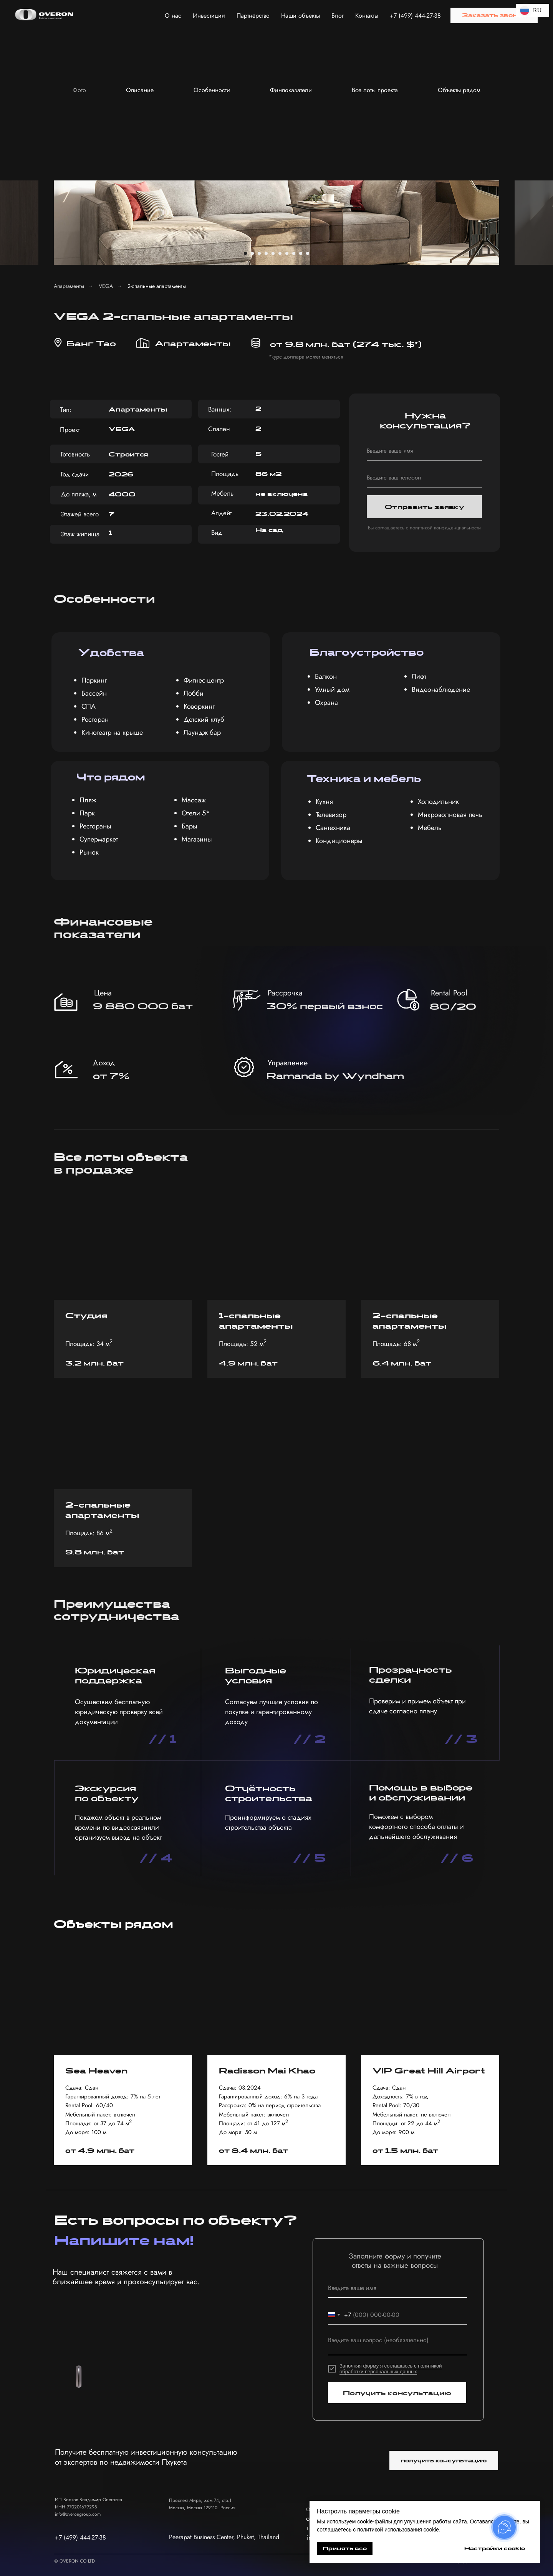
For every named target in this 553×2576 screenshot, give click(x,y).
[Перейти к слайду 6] (279, 253)
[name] (424, 451)
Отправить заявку (424, 506)
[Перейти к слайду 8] (293, 253)
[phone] (424, 478)
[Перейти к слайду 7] (286, 253)
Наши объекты (300, 15)
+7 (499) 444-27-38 (415, 15)
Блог (337, 15)
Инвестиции (209, 15)
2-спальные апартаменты (156, 286)
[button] (494, 15)
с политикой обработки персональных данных (390, 2368)
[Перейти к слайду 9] (300, 253)
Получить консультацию (397, 2392)
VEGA (106, 286)
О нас (173, 15)
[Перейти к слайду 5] (273, 253)
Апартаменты (69, 286)
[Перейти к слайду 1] (245, 253)
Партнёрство (253, 15)
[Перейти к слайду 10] (307, 253)
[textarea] (397, 2343)
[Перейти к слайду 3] (259, 253)
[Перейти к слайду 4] (266, 253)
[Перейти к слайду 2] (252, 253)
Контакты (366, 15)
